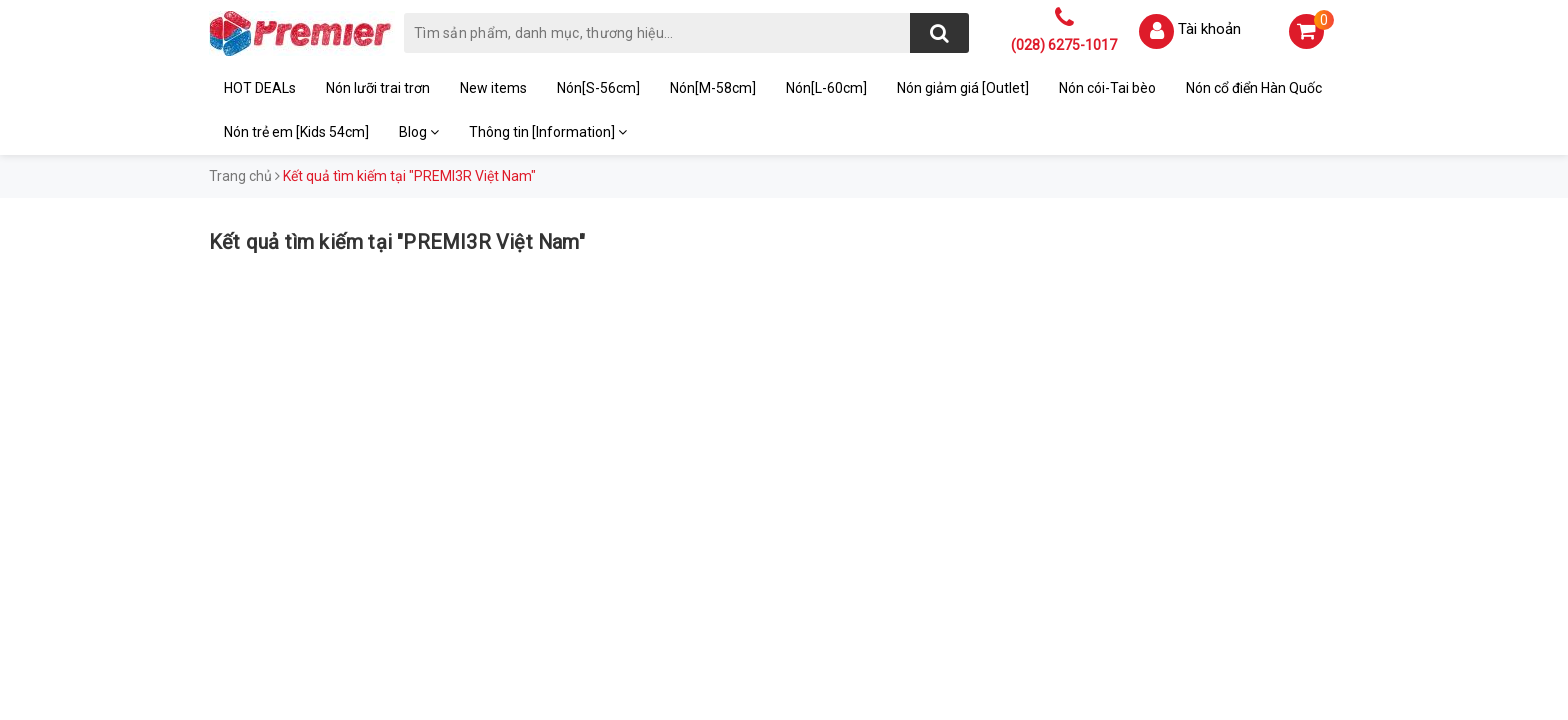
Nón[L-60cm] (826, 88)
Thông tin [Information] (548, 132)
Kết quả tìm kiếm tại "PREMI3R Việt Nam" (397, 242)
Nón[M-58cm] (713, 88)
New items (493, 88)
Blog (419, 132)
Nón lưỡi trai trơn (378, 88)
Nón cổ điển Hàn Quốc (1254, 88)
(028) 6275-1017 (1064, 45)
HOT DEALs (260, 88)
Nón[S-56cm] (598, 88)
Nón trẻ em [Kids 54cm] (296, 132)
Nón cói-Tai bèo (1107, 88)
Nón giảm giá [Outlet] (963, 88)
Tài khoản (1209, 29)
